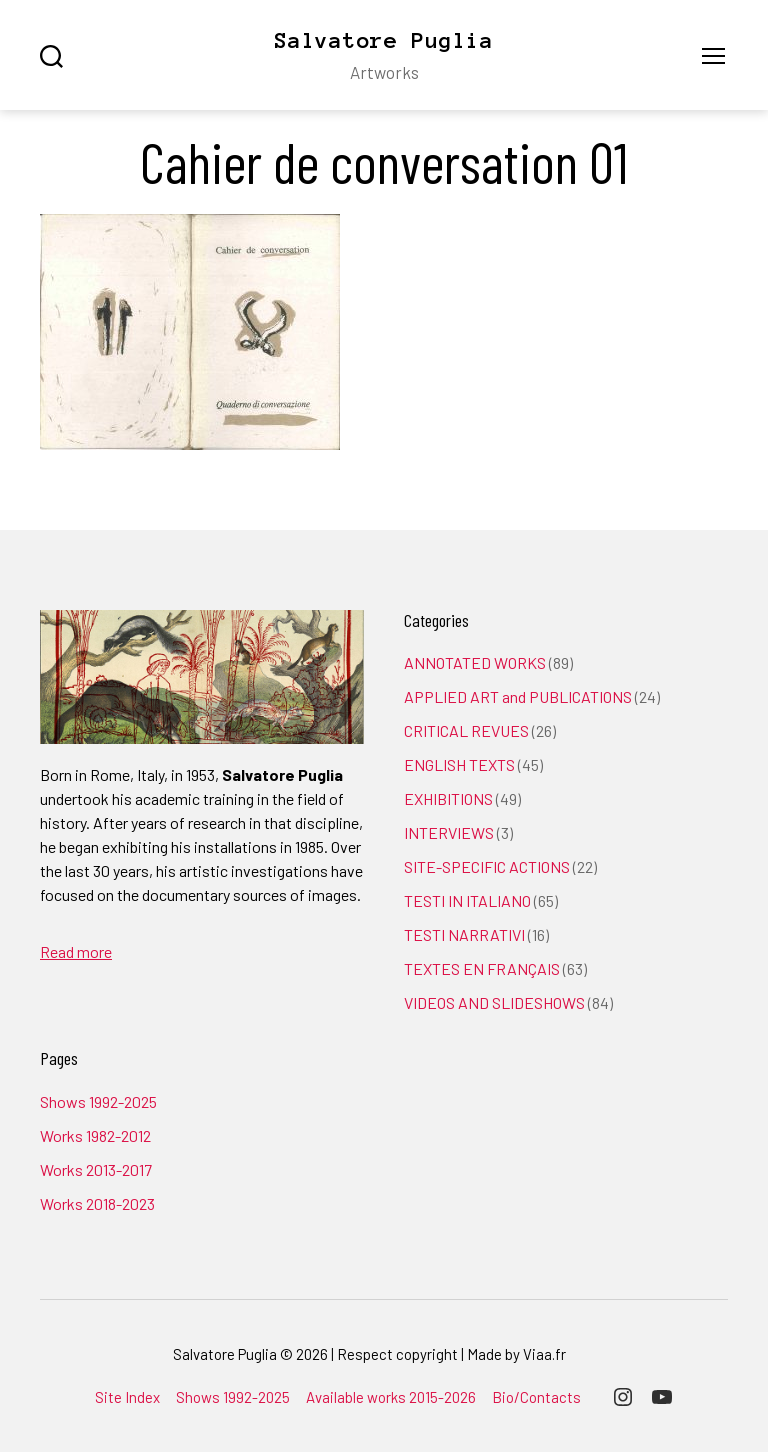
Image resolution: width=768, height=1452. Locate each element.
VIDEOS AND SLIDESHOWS (494, 1002)
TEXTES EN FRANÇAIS (482, 968)
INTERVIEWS (449, 832)
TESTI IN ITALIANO (467, 900)
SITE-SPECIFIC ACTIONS (487, 866)
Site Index (127, 1397)
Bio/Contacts (536, 1397)
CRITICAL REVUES (466, 730)
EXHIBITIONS (448, 798)
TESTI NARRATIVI (464, 934)
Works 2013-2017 (96, 1169)
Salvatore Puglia (384, 40)
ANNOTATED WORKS (475, 662)
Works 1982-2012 (95, 1135)
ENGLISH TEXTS (459, 764)
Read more (76, 951)
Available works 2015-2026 (391, 1397)
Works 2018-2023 (97, 1203)
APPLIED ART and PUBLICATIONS (518, 696)
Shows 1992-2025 (98, 1101)
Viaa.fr (544, 1354)
